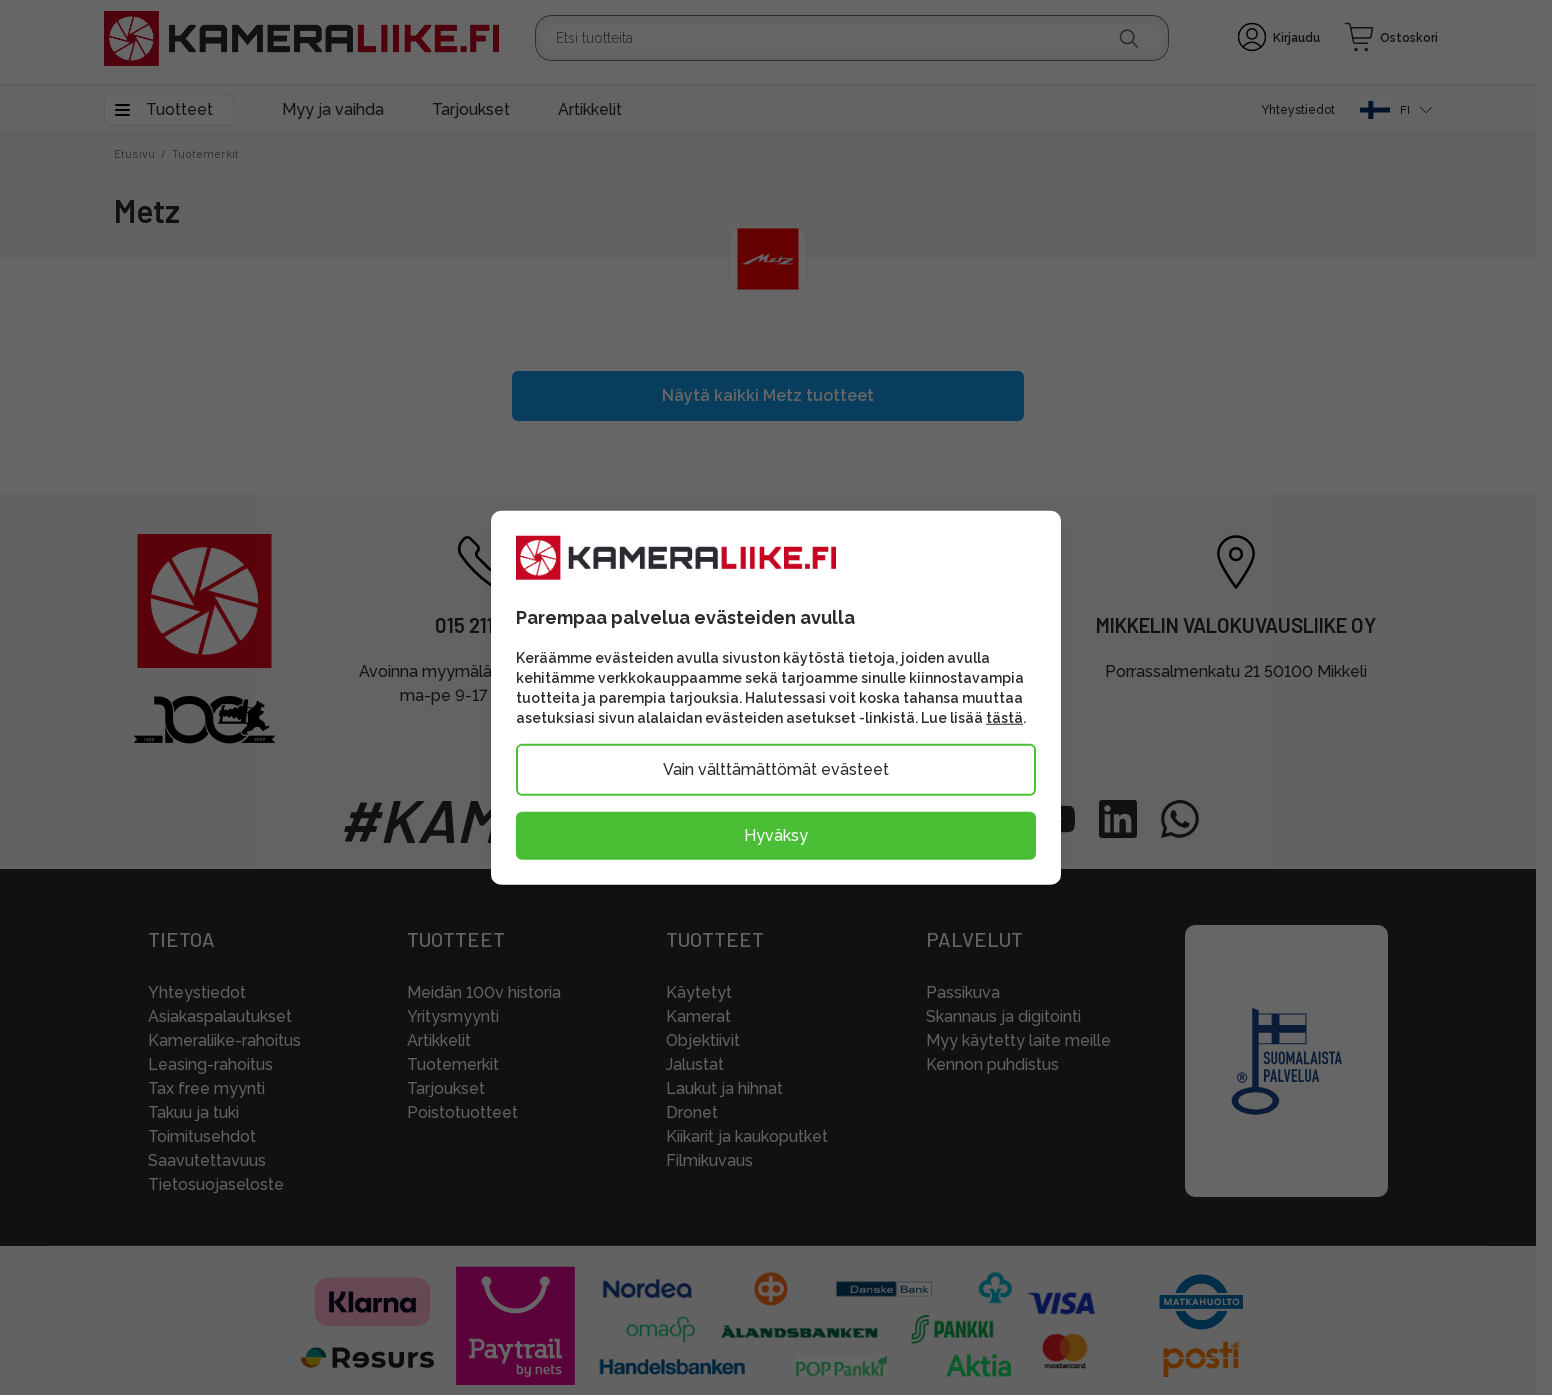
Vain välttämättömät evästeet (776, 769)
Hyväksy (776, 835)
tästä (1004, 718)
